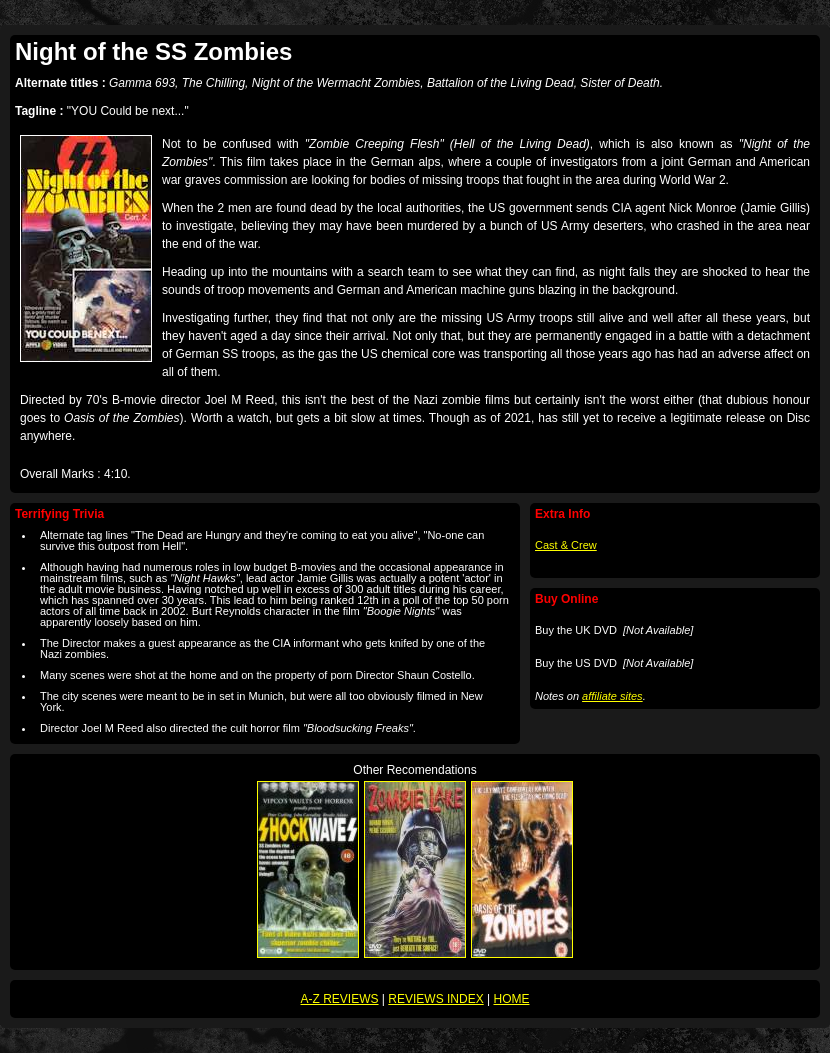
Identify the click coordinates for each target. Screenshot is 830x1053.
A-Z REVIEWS (340, 999)
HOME (511, 999)
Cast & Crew (566, 545)
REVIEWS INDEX (435, 999)
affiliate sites (612, 696)
